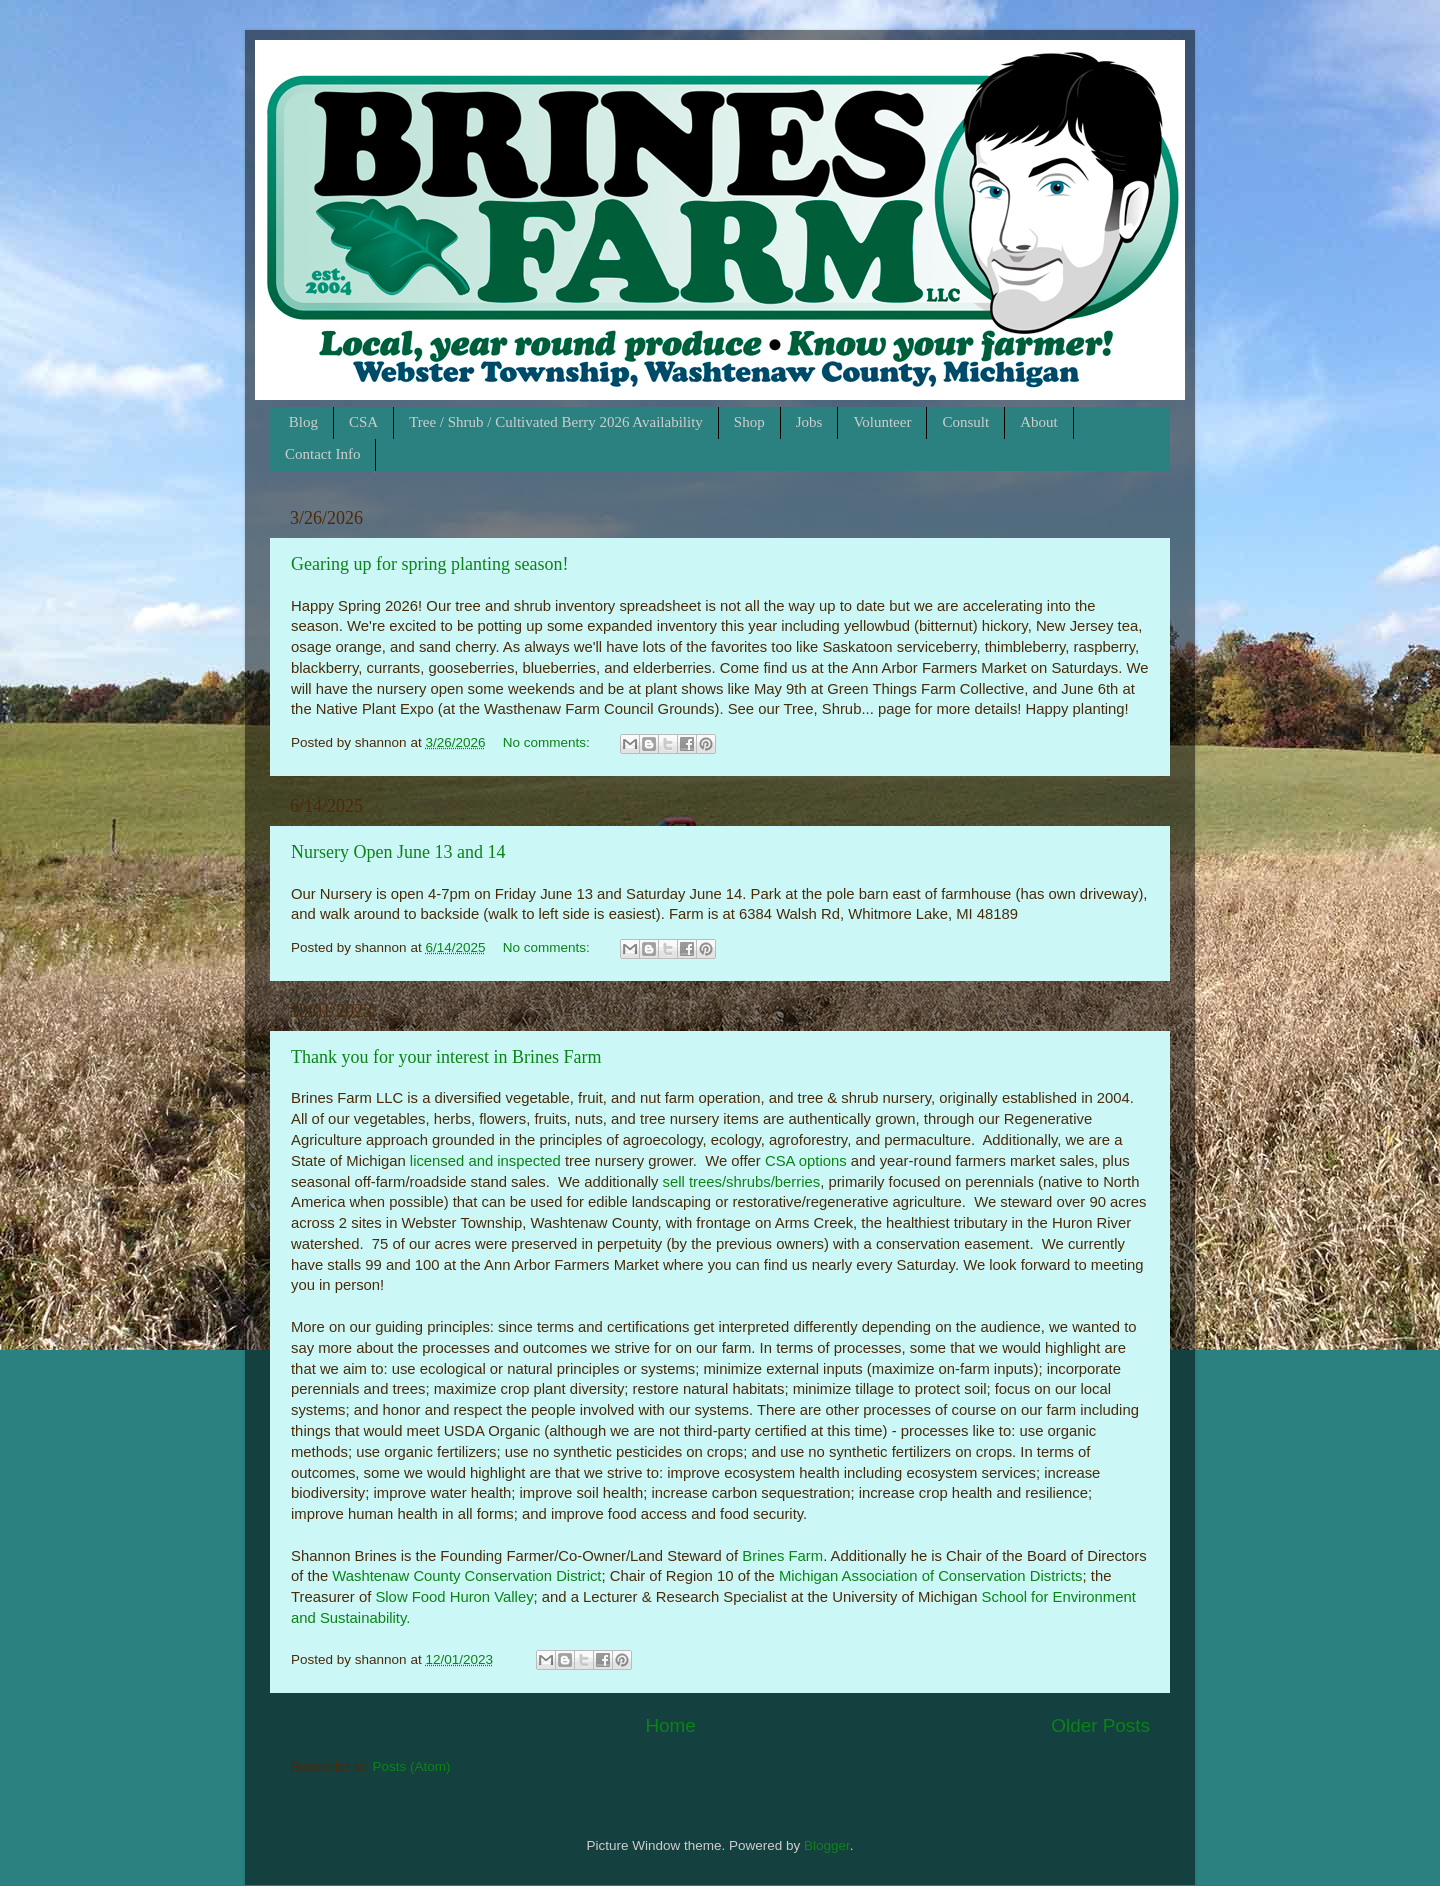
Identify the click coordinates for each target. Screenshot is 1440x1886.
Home (670, 1725)
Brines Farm (782, 1556)
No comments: (548, 742)
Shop (749, 422)
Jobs (809, 422)
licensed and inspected (485, 1161)
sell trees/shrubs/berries (742, 1182)
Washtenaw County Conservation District (466, 1576)
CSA (363, 422)
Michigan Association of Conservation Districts (931, 1576)
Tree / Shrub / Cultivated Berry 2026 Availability (556, 422)
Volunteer (882, 422)
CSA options (806, 1161)
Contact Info (322, 454)
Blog (303, 422)
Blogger (827, 1845)
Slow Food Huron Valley (454, 1597)
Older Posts (1100, 1725)
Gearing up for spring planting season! (429, 564)
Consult (965, 422)
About (1039, 422)
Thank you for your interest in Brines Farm (446, 1057)
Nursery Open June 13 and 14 (398, 852)
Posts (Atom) (412, 1766)
